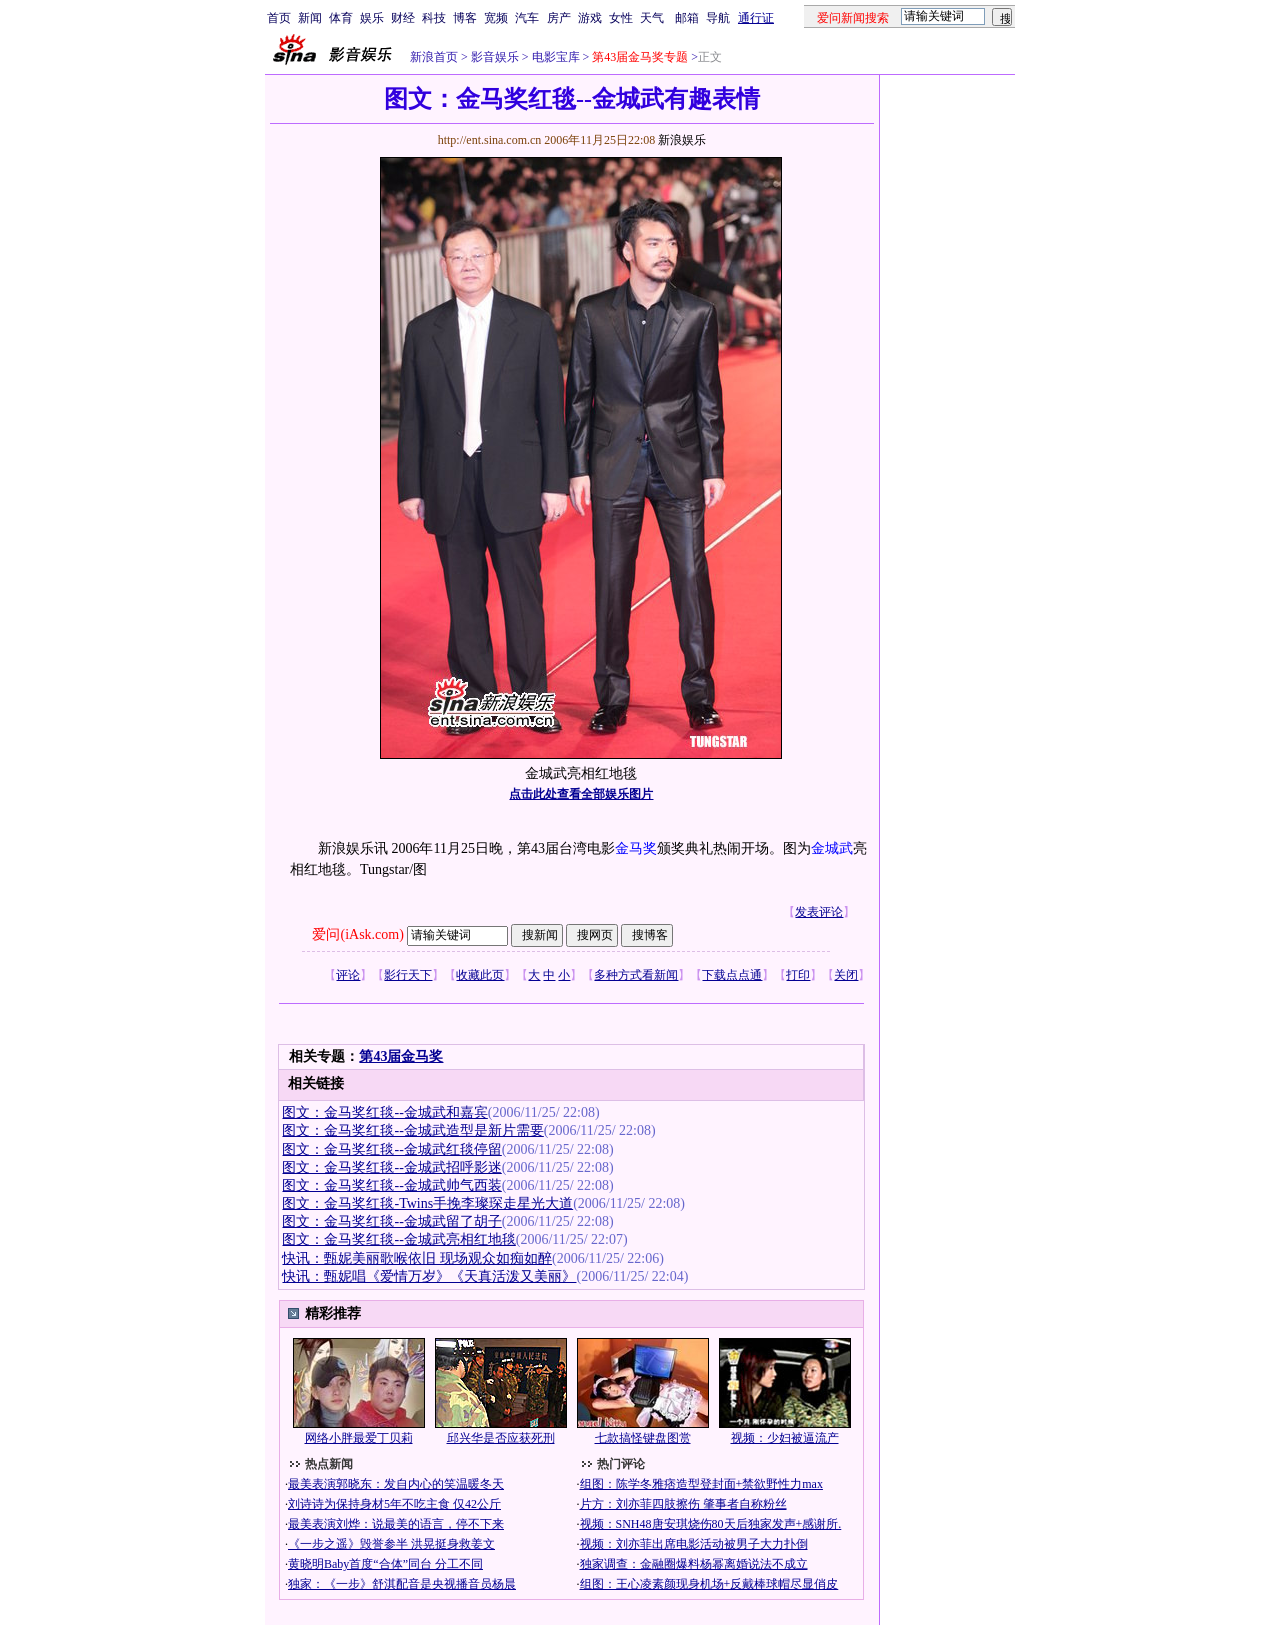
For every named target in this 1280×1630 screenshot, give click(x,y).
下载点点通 (732, 975)
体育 (341, 18)
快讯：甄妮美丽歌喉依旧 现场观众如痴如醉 (417, 1258)
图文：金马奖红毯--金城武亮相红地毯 (398, 1239)
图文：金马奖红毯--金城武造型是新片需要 (412, 1130)
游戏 (590, 18)
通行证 (756, 18)
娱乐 (372, 18)
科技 (434, 18)
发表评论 (819, 912)
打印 (798, 975)
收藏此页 (480, 975)
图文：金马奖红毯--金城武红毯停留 (391, 1149)
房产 (559, 18)
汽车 (527, 18)
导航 (718, 18)
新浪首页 (434, 57)
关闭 (846, 975)
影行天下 (408, 975)
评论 (348, 975)
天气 (652, 18)
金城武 (832, 848)
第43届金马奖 (401, 1056)
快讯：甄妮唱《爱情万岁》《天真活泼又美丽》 (429, 1276)
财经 (403, 18)
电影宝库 (554, 57)
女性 (621, 18)
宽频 (496, 18)
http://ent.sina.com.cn (491, 140)
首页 (279, 18)
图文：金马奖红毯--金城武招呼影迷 (391, 1167)
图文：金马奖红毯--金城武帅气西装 (391, 1185)
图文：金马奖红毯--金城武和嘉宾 (384, 1112)
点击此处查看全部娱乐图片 (581, 794)
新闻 (310, 18)
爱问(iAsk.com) (357, 934)
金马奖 (636, 848)
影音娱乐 (495, 57)
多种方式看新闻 (636, 975)
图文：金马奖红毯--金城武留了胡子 (391, 1221)
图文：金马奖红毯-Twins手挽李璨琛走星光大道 (427, 1203)
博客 (465, 18)
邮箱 (687, 18)
